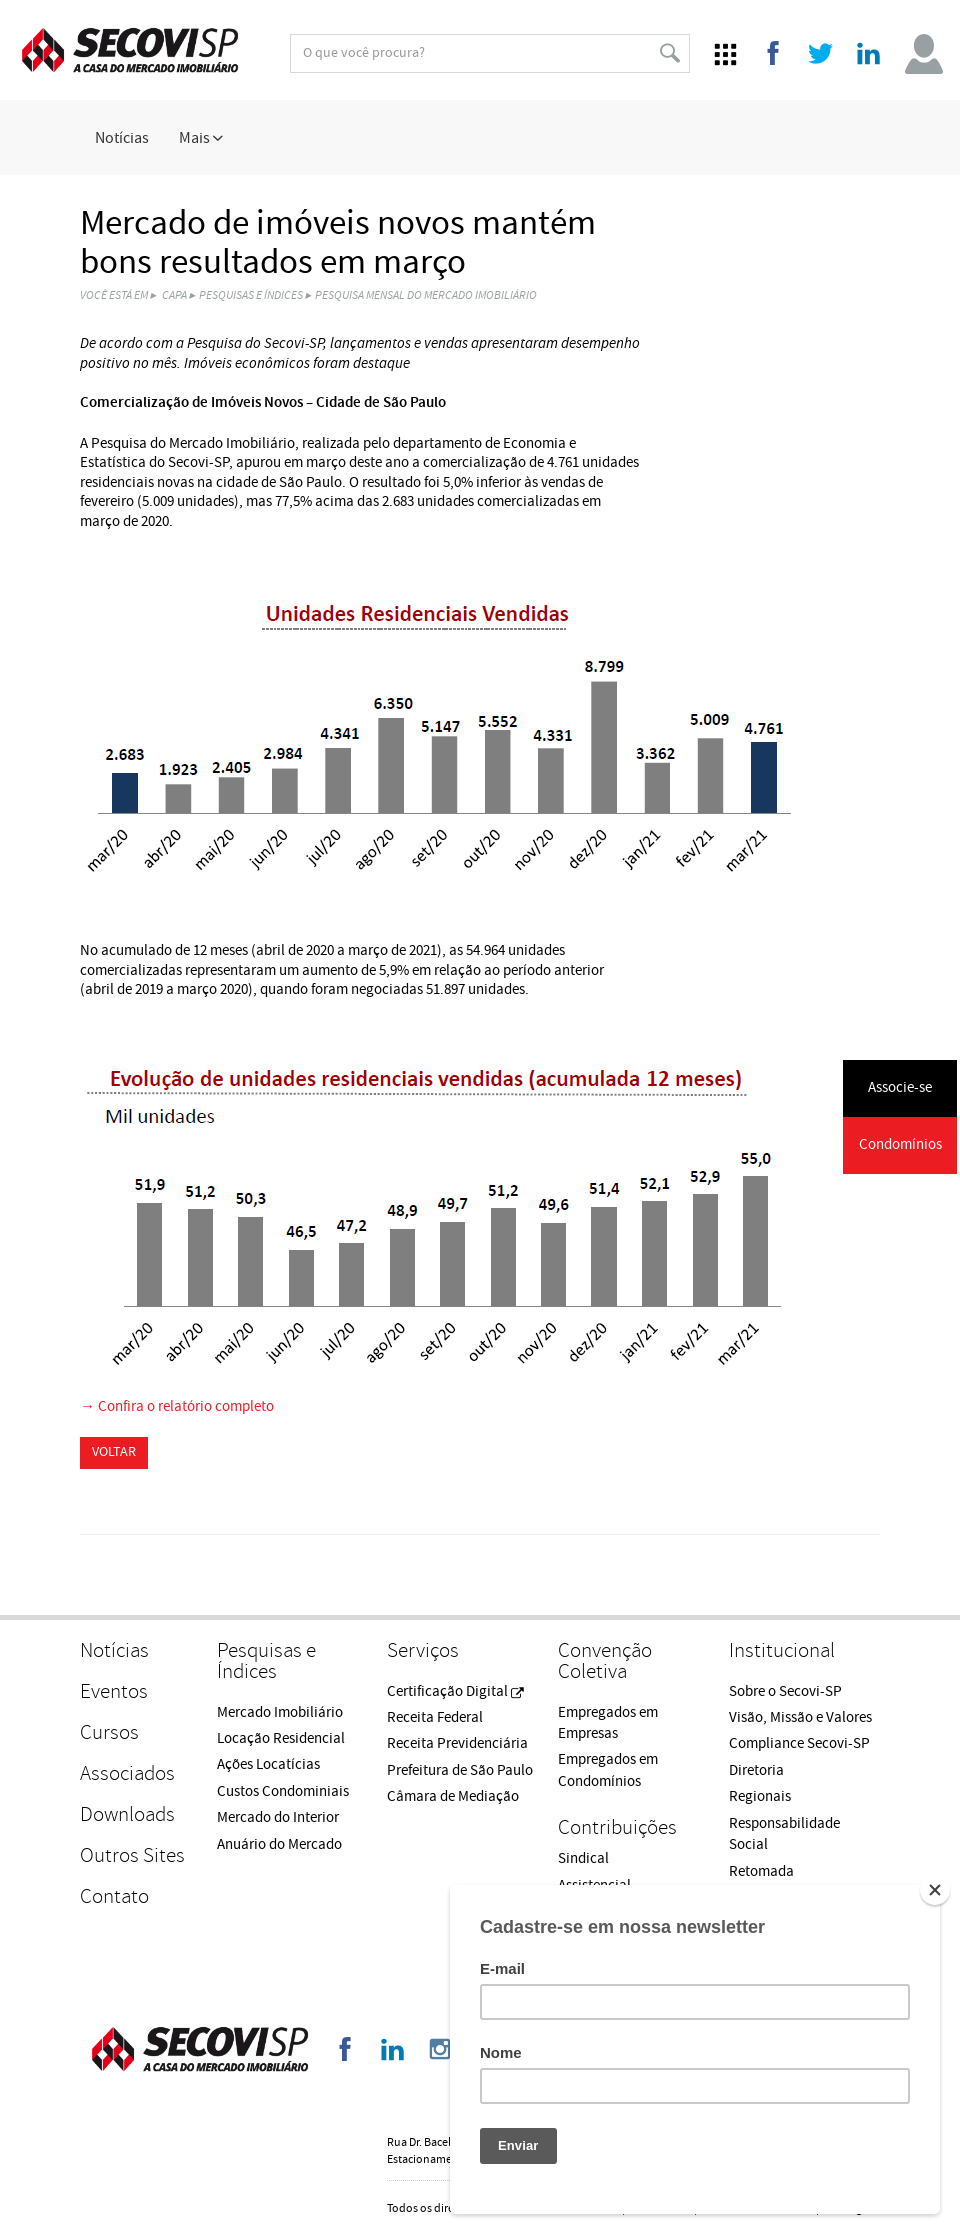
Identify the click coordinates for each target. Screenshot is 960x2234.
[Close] (935, 1890)
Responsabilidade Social (784, 1834)
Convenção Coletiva (605, 1661)
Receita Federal (435, 1717)
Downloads (127, 1814)
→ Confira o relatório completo (177, 1406)
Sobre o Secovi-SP (785, 1691)
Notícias (122, 138)
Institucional (782, 1650)
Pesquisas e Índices (251, 295)
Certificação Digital (455, 1691)
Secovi (130, 50)
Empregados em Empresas (608, 1723)
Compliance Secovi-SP (799, 1743)
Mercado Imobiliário (280, 1712)
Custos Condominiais (283, 1791)
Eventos (114, 1691)
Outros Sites (132, 1855)
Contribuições (617, 1827)
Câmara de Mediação (453, 1796)
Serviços (423, 1650)
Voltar (114, 1452)
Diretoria (756, 1770)
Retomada (761, 1871)
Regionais (760, 1796)
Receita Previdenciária (457, 1743)
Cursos (109, 1732)
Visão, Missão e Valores (800, 1717)
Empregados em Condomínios (608, 1770)
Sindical (583, 1858)
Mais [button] (201, 138)
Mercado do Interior (278, 1817)
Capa (174, 295)
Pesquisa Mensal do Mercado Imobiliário (426, 295)
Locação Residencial (281, 1738)
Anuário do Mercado (279, 1844)
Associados (127, 1773)
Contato (114, 1896)
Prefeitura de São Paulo (460, 1770)
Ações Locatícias (268, 1764)
